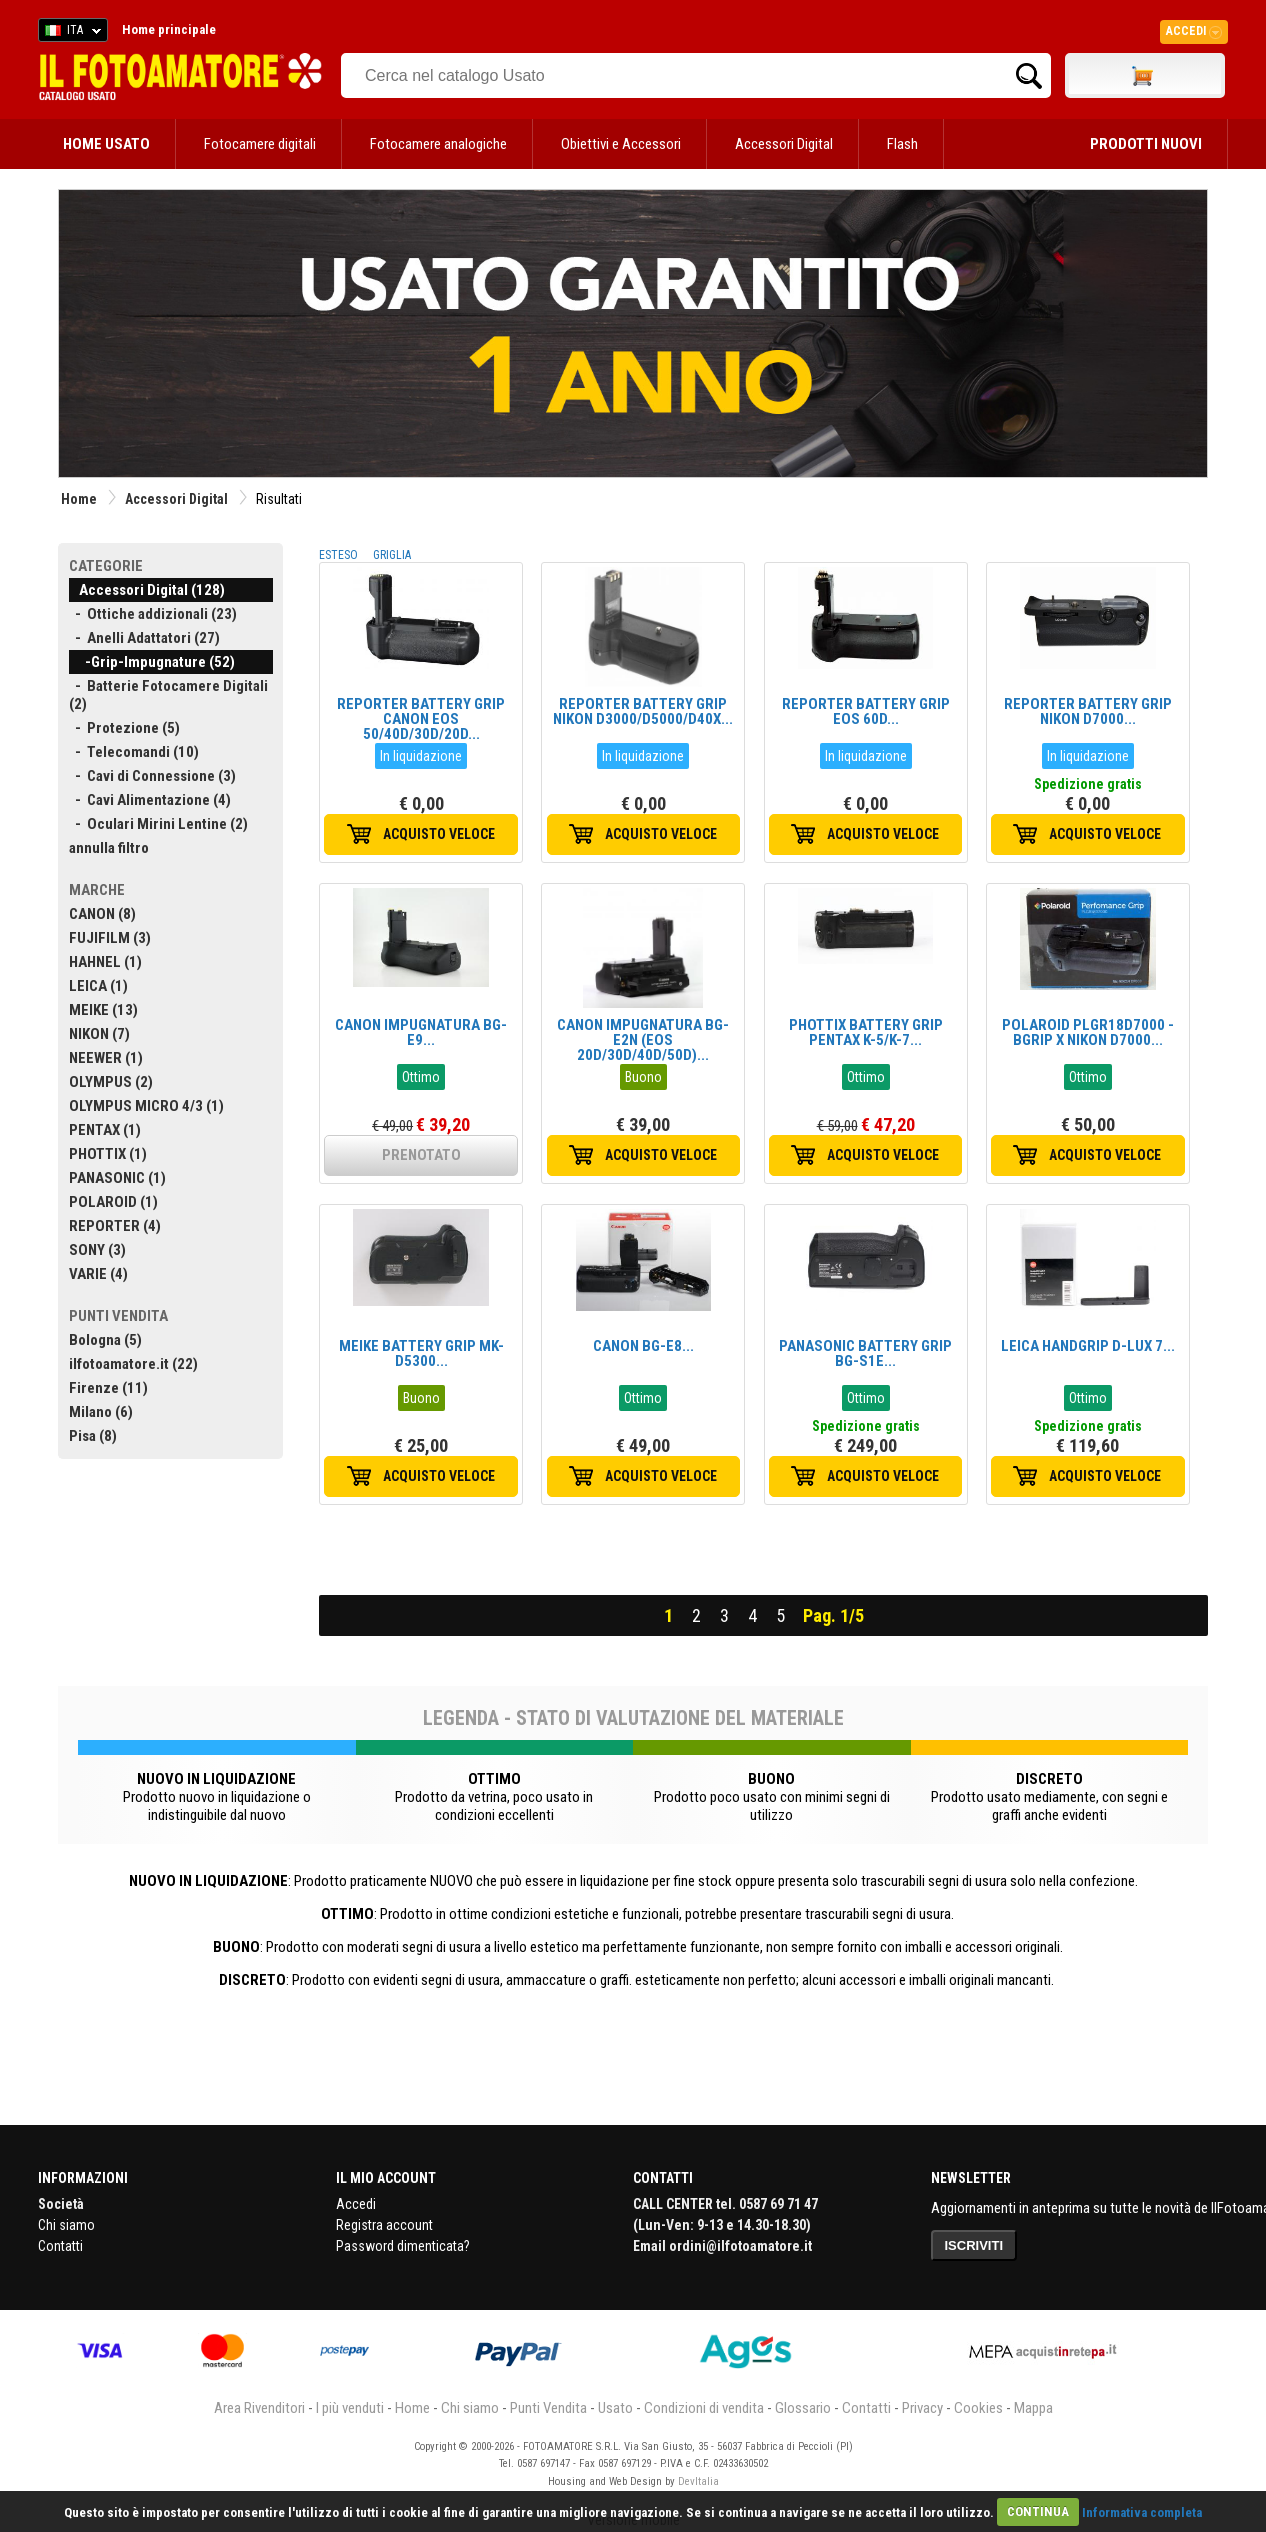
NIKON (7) (99, 1034)
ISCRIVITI (974, 2245)
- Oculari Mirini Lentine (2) (158, 824)
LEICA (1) (98, 986)
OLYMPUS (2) (111, 1082)
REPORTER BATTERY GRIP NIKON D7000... (1088, 711)
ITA (69, 33)
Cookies (978, 2408)
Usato (615, 2408)
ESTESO (338, 555)
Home (79, 499)
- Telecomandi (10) (134, 752)
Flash (902, 144)
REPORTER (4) (115, 1226)
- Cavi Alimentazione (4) (150, 800)
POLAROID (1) (113, 1202)
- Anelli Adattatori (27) (144, 638)
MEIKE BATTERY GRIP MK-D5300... (421, 1353)
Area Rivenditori (259, 2408)
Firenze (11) (108, 1388)
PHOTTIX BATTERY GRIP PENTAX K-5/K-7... (866, 1032)
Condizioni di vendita (704, 2408)
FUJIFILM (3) (110, 938)
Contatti (60, 2246)
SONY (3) (97, 1250)
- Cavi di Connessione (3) (152, 776)
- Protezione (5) (124, 728)
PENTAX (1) (105, 1130)
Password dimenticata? (403, 2246)
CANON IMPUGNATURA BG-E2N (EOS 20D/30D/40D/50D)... (643, 1040)
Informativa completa (1142, 2511)
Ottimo (421, 1077)
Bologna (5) (105, 1340)
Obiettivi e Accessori (621, 144)
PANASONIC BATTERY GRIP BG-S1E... (865, 1353)
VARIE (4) (98, 1274)
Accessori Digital (784, 144)
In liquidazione (421, 756)
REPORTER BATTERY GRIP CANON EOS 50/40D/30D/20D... (421, 719)
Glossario (803, 2408)
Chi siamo (66, 2225)
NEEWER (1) (106, 1058)
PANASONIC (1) (117, 1178)
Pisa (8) (93, 1436)
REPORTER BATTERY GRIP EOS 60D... (866, 711)
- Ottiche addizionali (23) (153, 614)
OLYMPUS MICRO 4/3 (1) (146, 1106)
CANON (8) (102, 914)
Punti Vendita (548, 2408)
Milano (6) (101, 1412)
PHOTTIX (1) (108, 1154)
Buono (643, 1077)
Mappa (1033, 2408)
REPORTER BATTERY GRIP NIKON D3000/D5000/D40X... (643, 711)
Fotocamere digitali (260, 144)
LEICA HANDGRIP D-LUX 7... (1088, 1346)
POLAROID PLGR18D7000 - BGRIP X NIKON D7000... (1088, 1032)
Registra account (384, 2225)
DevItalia (698, 2481)
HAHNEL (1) (105, 962)
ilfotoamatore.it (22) (133, 1364)
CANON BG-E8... (643, 1346)
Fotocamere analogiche (438, 144)
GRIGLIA (392, 555)
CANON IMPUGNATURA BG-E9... (421, 1032)
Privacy (922, 2408)
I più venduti (350, 2408)
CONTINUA (1038, 2511)
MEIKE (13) (103, 1010)
